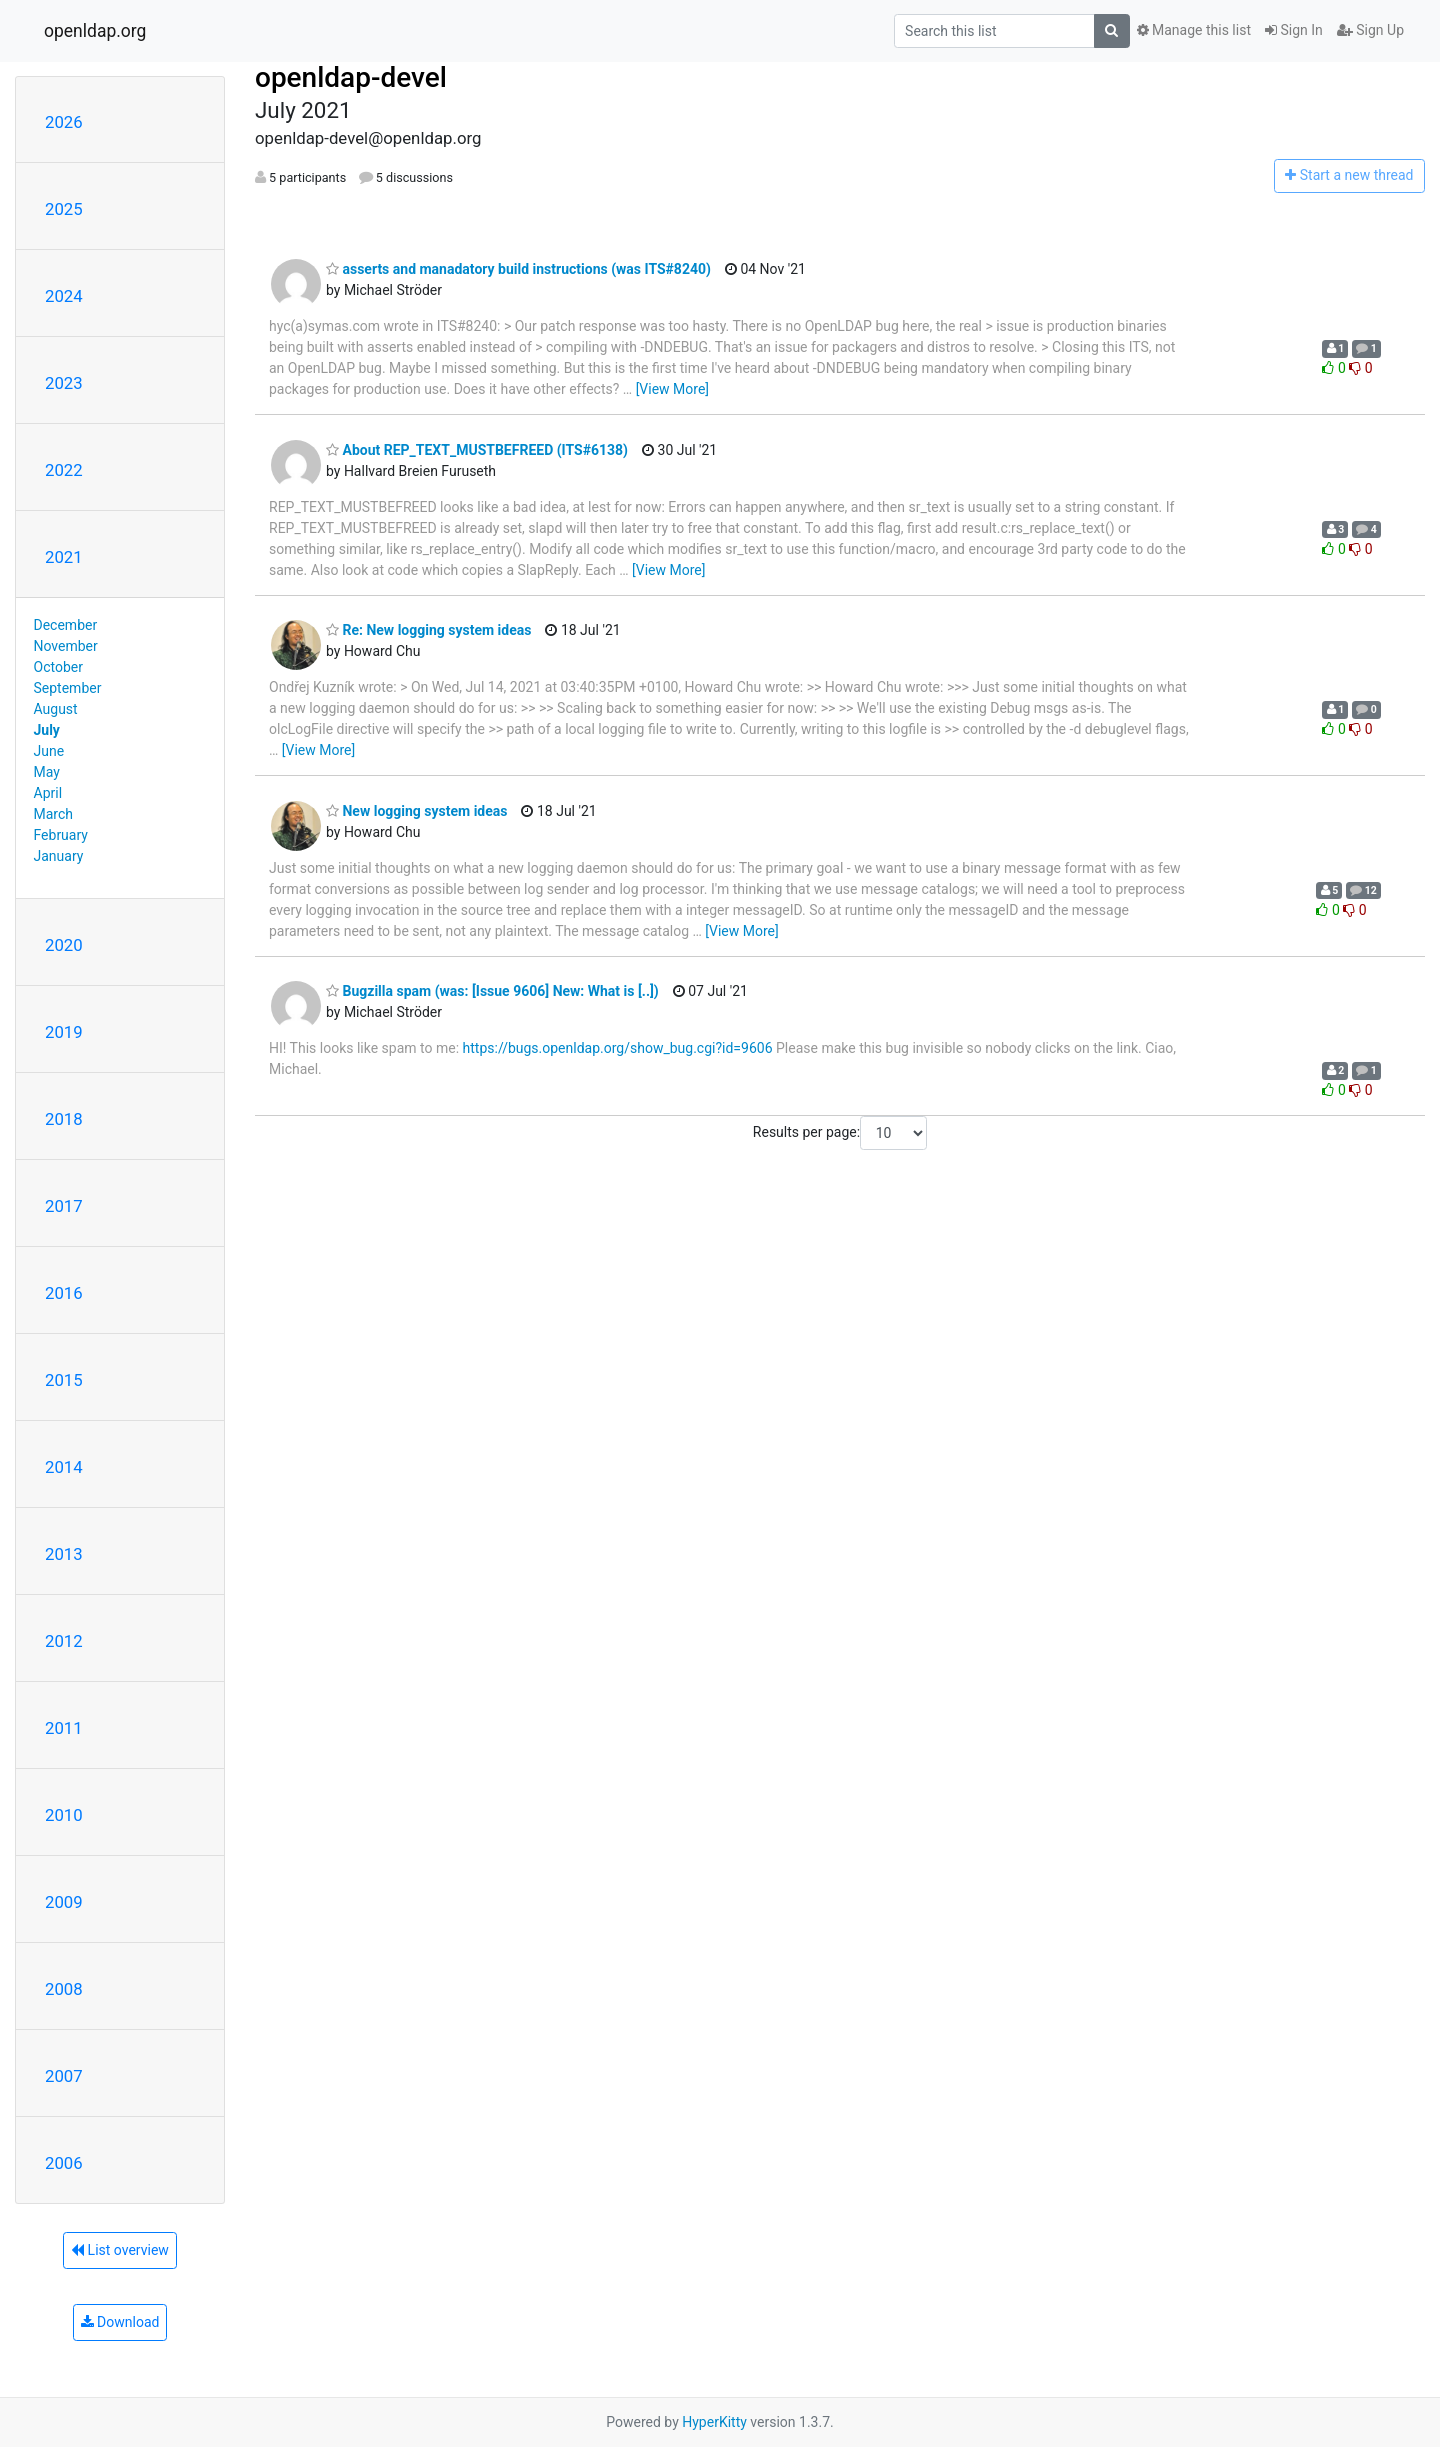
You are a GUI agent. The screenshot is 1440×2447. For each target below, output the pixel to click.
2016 (64, 1293)
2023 (64, 383)
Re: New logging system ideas (428, 630)
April (48, 793)
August (56, 709)
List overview (120, 2250)
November (66, 646)
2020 (64, 945)
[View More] (672, 389)
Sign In (1294, 30)
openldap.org (95, 31)
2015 (64, 1380)
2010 (64, 1815)
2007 (64, 2076)
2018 (64, 1119)
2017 (64, 1206)
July (47, 730)
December (66, 625)
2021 (64, 557)
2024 (64, 296)
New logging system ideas (416, 811)
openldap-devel (351, 77)
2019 (64, 1032)
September (68, 688)
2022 (64, 470)
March (54, 814)
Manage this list (1194, 30)
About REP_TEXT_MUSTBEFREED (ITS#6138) (477, 450)
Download (120, 2322)
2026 (64, 122)
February (61, 835)
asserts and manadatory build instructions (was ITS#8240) (518, 269)
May (47, 772)
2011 (64, 1728)
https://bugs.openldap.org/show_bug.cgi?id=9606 (618, 1048)
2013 (64, 1554)
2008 (64, 1989)
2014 (64, 1467)
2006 (64, 2163)
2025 (64, 209)
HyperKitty (714, 2422)
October (58, 667)
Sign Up (1370, 30)
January (59, 856)
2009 (64, 1902)
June (49, 751)
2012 (64, 1641)
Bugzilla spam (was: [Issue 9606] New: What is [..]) (492, 991)
